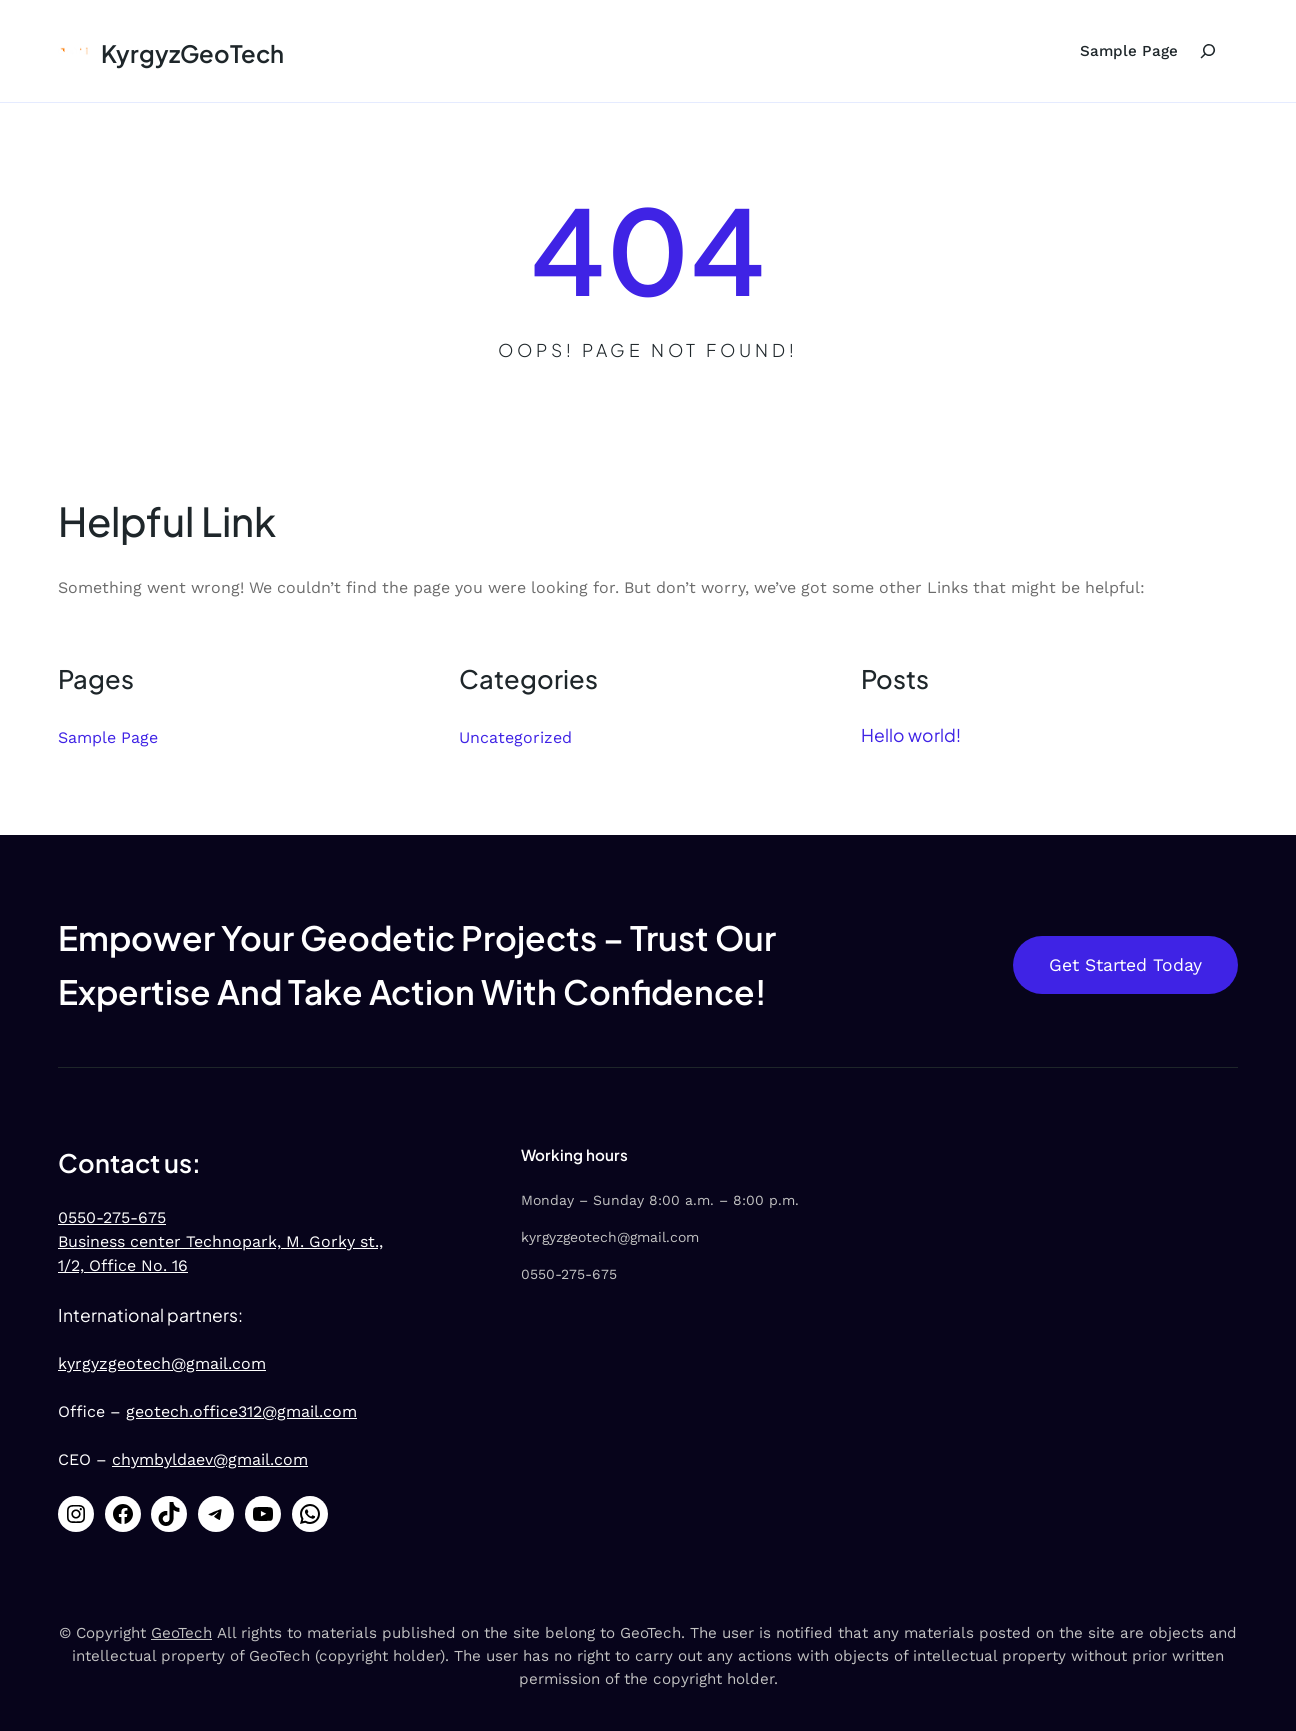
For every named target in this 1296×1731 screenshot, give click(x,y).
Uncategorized (515, 737)
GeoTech (181, 1633)
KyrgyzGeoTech (192, 53)
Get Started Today (1125, 965)
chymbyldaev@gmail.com (210, 1459)
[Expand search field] (1208, 51)
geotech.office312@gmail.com (241, 1411)
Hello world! (911, 735)
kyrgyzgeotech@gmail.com (162, 1363)
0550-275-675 (112, 1217)
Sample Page (1129, 51)
